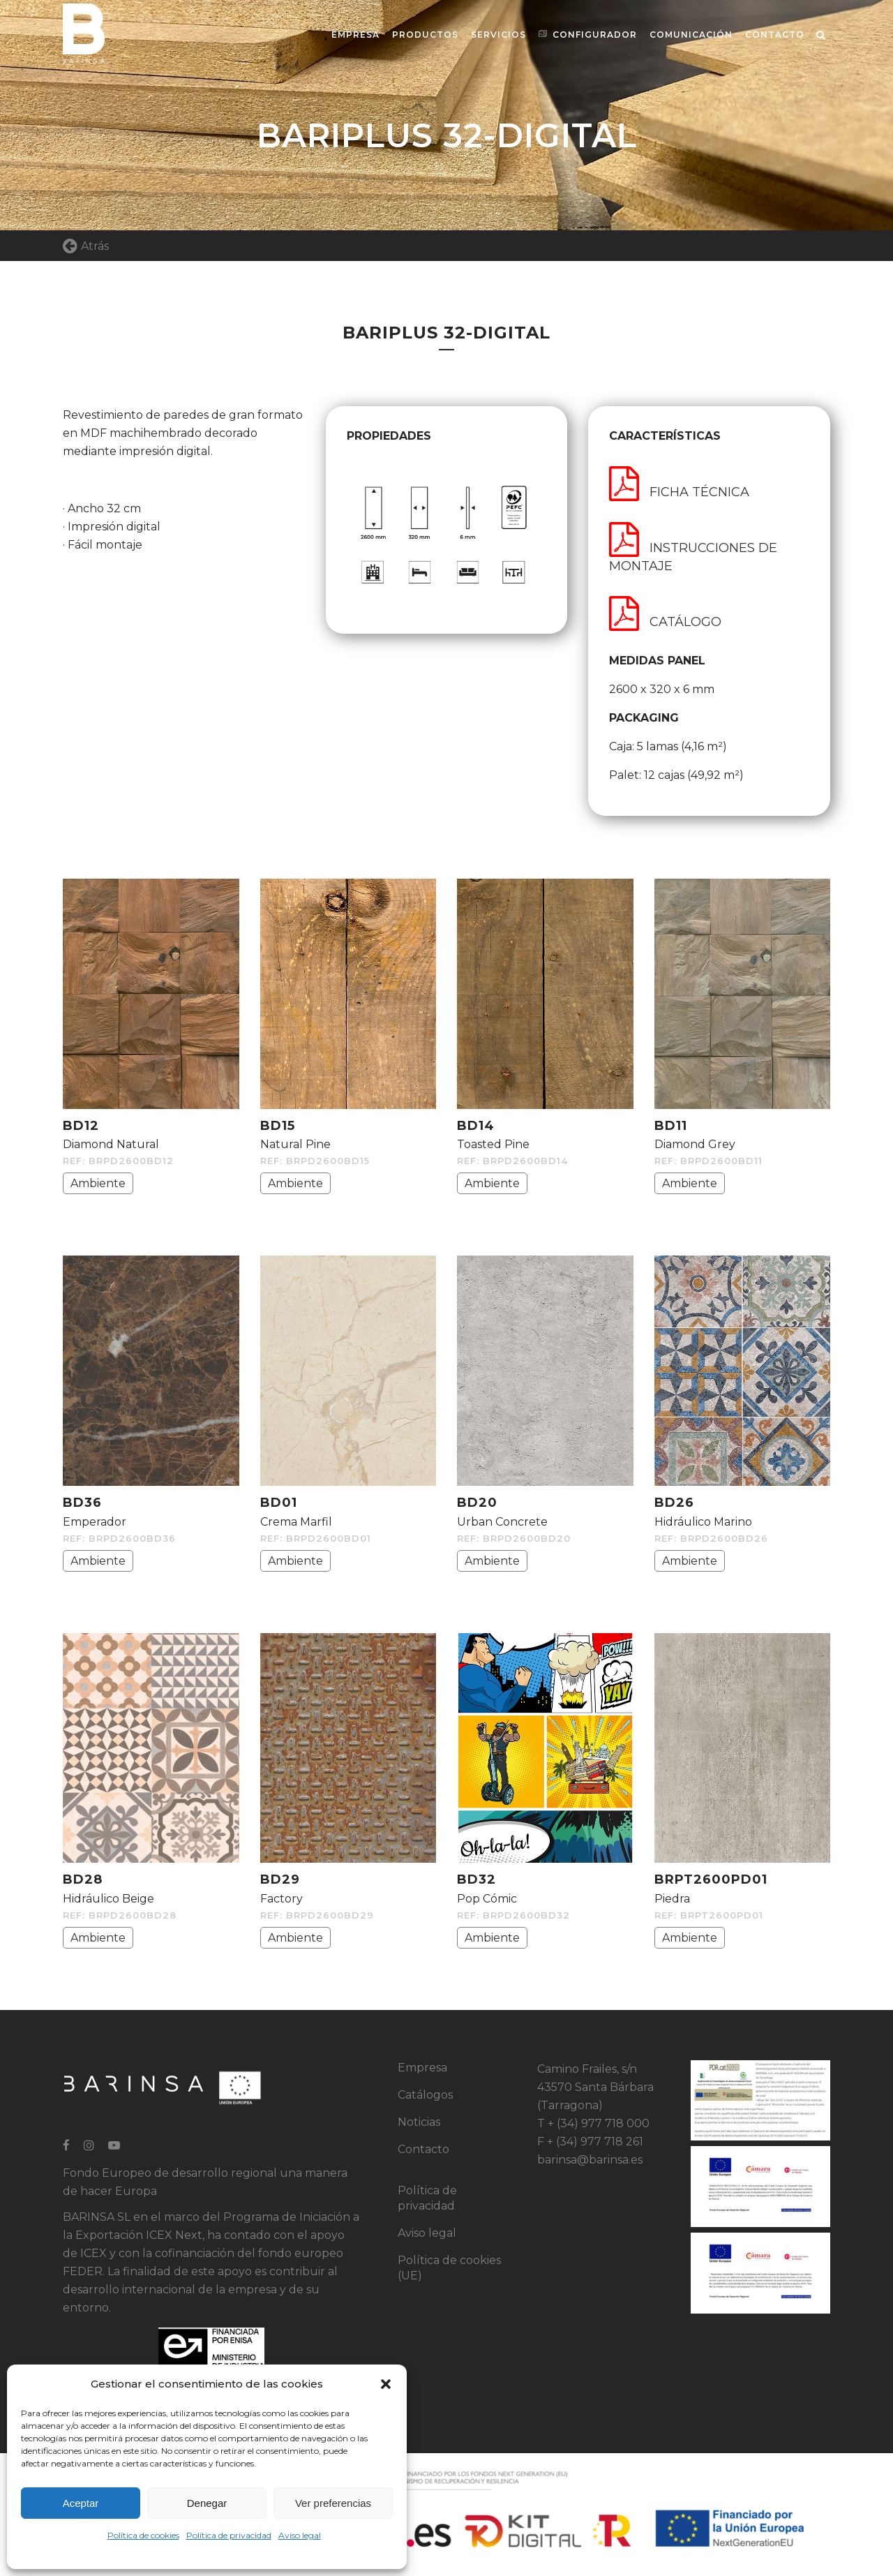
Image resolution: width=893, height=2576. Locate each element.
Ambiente (98, 1183)
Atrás (86, 245)
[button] (386, 2384)
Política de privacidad (228, 2535)
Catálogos (425, 2094)
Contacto (423, 2149)
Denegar (207, 2503)
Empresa (422, 2067)
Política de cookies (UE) (449, 2268)
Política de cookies (143, 2535)
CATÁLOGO (665, 622)
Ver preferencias (333, 2503)
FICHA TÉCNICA (679, 492)
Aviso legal (299, 2535)
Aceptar (81, 2503)
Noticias (419, 2122)
